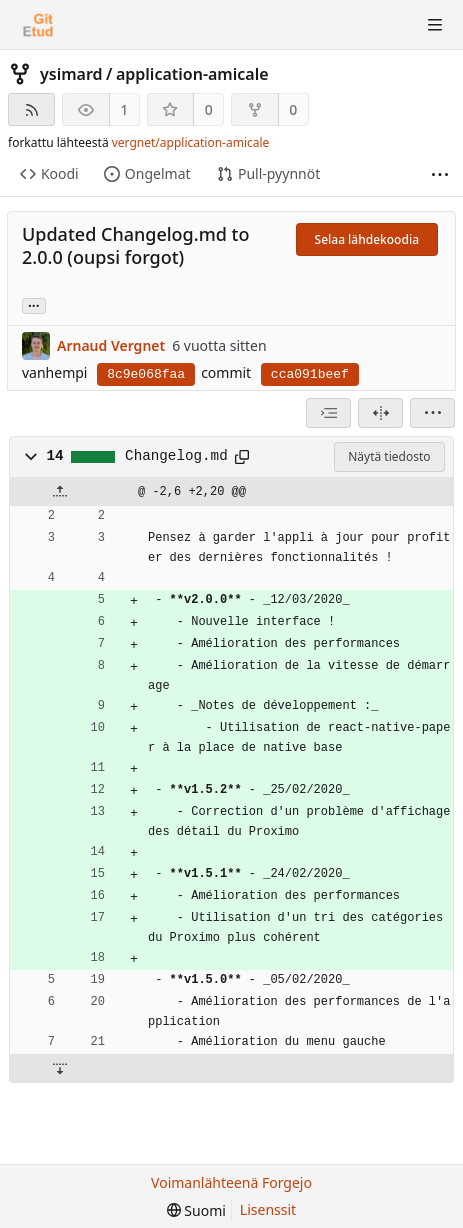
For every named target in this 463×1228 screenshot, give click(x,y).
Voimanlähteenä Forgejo (231, 1182)
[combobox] (328, 413)
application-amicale (192, 74)
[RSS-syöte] (31, 109)
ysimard (71, 74)
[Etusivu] (38, 25)
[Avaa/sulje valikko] (435, 25)
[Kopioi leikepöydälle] (242, 457)
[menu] (432, 413)
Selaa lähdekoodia (367, 239)
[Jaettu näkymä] (380, 413)
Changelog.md (176, 456)
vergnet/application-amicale (191, 142)
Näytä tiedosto (389, 456)
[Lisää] (440, 174)
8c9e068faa (146, 374)
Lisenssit (268, 1209)
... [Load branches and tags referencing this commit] (34, 304)
